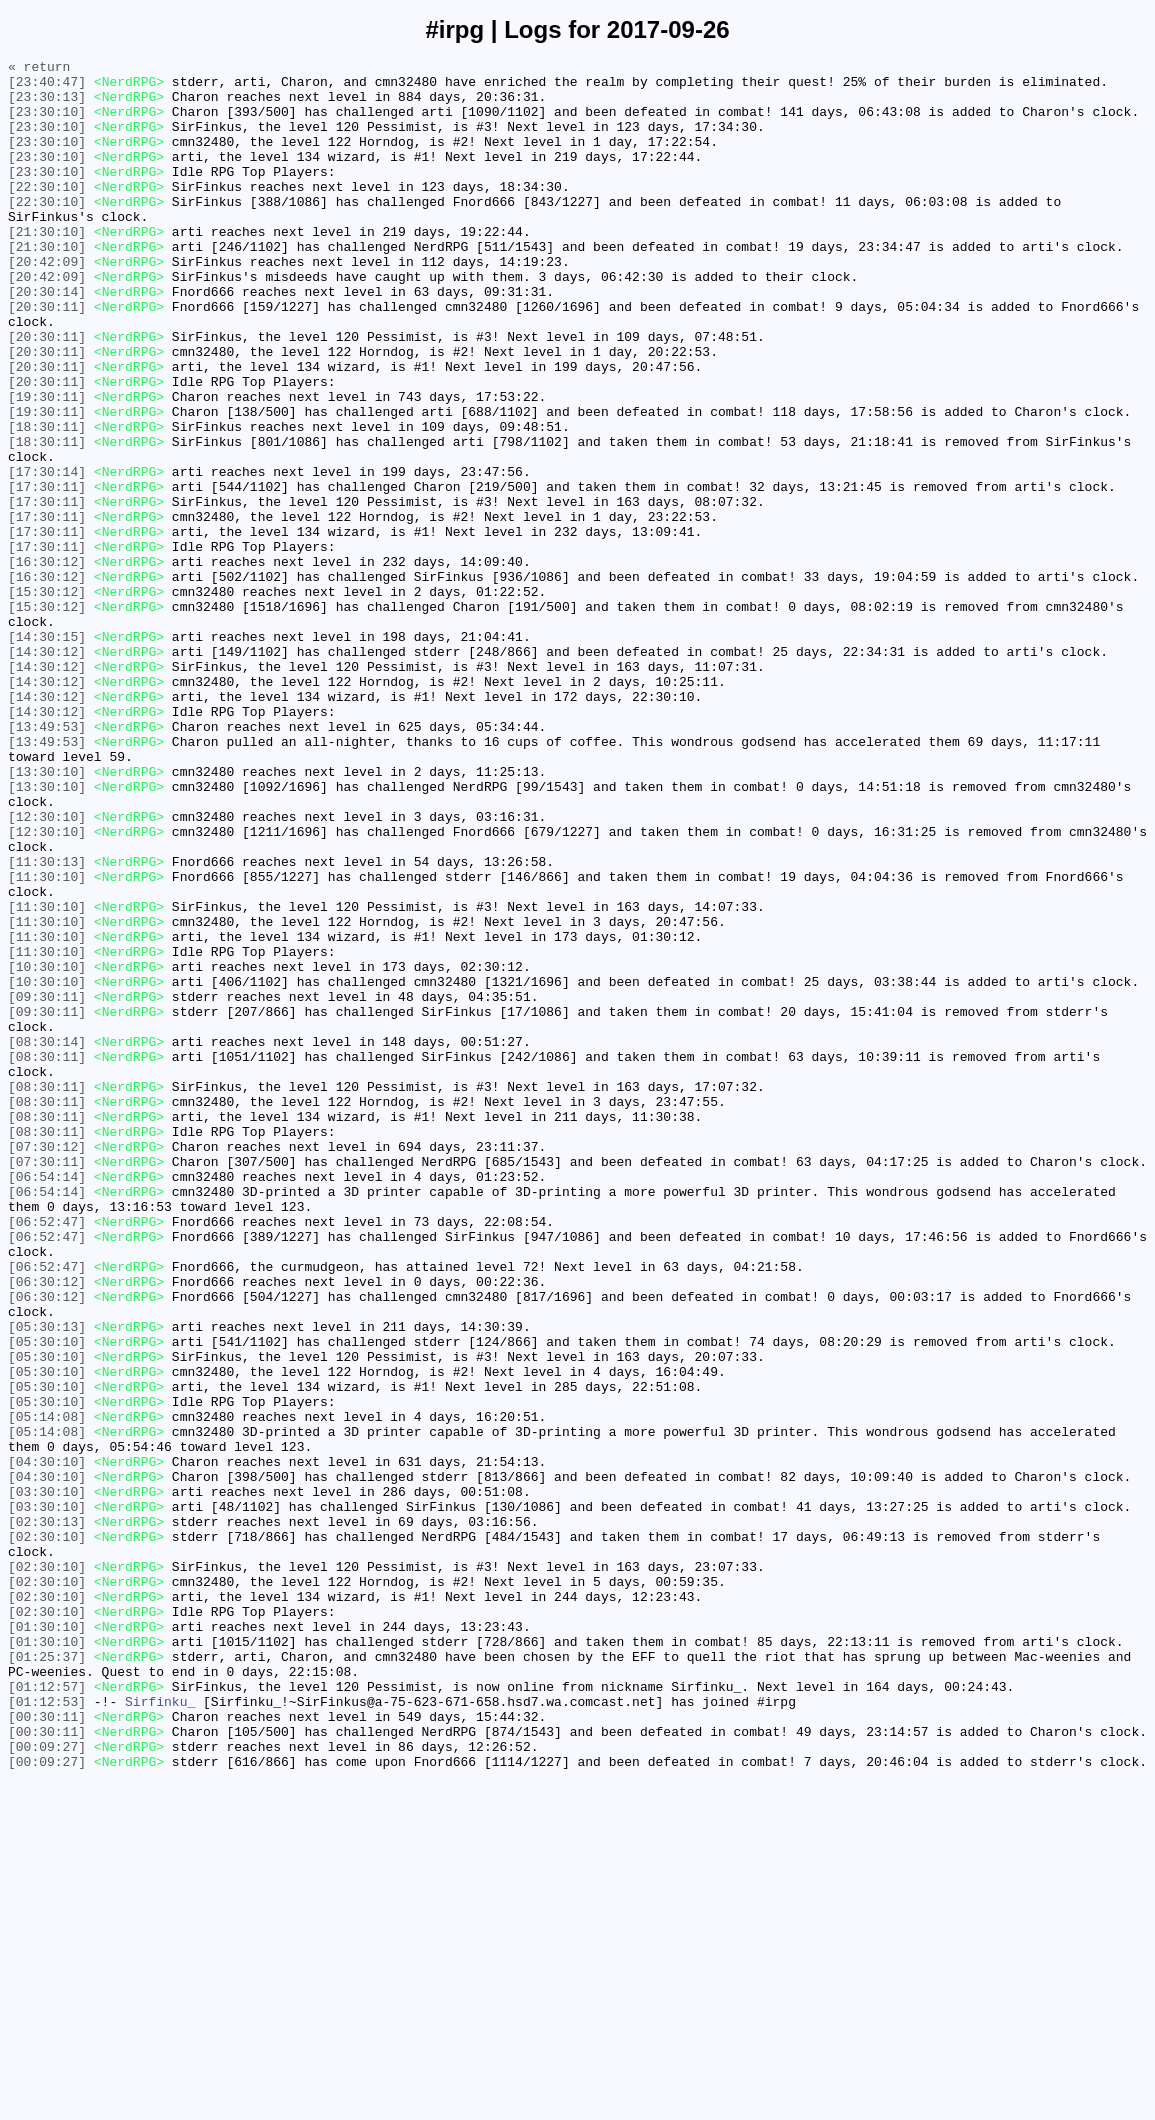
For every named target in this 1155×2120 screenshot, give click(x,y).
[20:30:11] (47, 357)
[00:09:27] (47, 2085)
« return (39, 69)
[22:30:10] (47, 213)
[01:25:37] (47, 1977)
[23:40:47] (47, 87)
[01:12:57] (47, 2013)
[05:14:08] (47, 1689)
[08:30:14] (47, 1239)
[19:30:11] (47, 465)
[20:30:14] (47, 339)
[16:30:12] (47, 663)
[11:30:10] (47, 1041)
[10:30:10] (47, 1149)
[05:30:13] (47, 1581)
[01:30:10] (47, 1941)
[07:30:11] (47, 1383)
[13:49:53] (47, 861)
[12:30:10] (47, 969)
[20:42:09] (47, 303)
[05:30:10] (47, 1599)
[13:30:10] (47, 915)
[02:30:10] (47, 1833)
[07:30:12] (47, 1365)
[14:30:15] (47, 753)
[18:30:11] (47, 501)
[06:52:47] (47, 1455)
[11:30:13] (47, 1023)
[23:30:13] (47, 105)
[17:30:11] (47, 573)
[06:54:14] (47, 1401)
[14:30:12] (47, 771)
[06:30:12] (47, 1527)
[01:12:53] (47, 2031)
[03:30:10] (47, 1779)
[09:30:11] (47, 1185)
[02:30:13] (47, 1815)
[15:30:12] (47, 699)
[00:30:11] (47, 2049)
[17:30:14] (47, 555)
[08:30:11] (47, 1257)
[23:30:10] (47, 123)
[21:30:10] (47, 267)
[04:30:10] (47, 1743)
